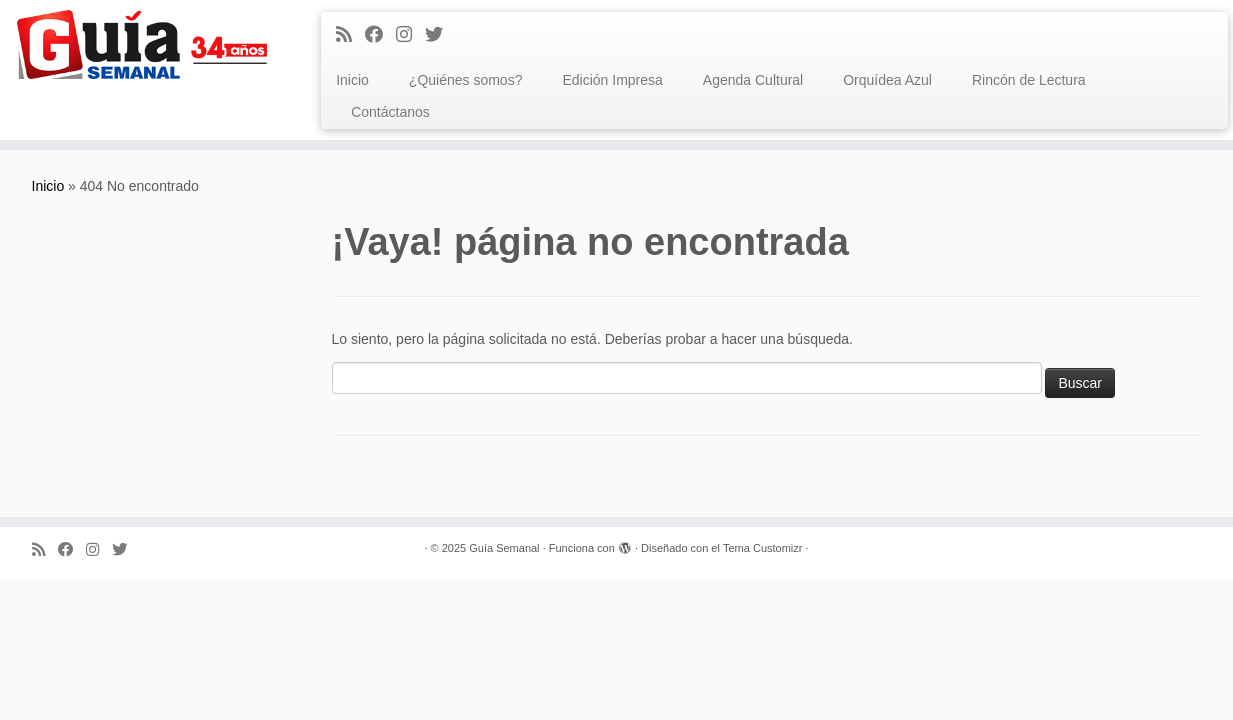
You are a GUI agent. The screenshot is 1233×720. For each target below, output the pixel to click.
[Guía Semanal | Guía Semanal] (142, 44)
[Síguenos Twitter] (440, 35)
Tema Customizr (762, 548)
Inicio (352, 80)
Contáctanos (390, 112)
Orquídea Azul (887, 80)
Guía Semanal (504, 548)
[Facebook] (380, 35)
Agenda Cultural (753, 80)
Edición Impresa (612, 80)
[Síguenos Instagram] (410, 35)
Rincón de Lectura (1029, 80)
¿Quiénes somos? (466, 80)
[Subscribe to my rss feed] (350, 35)
